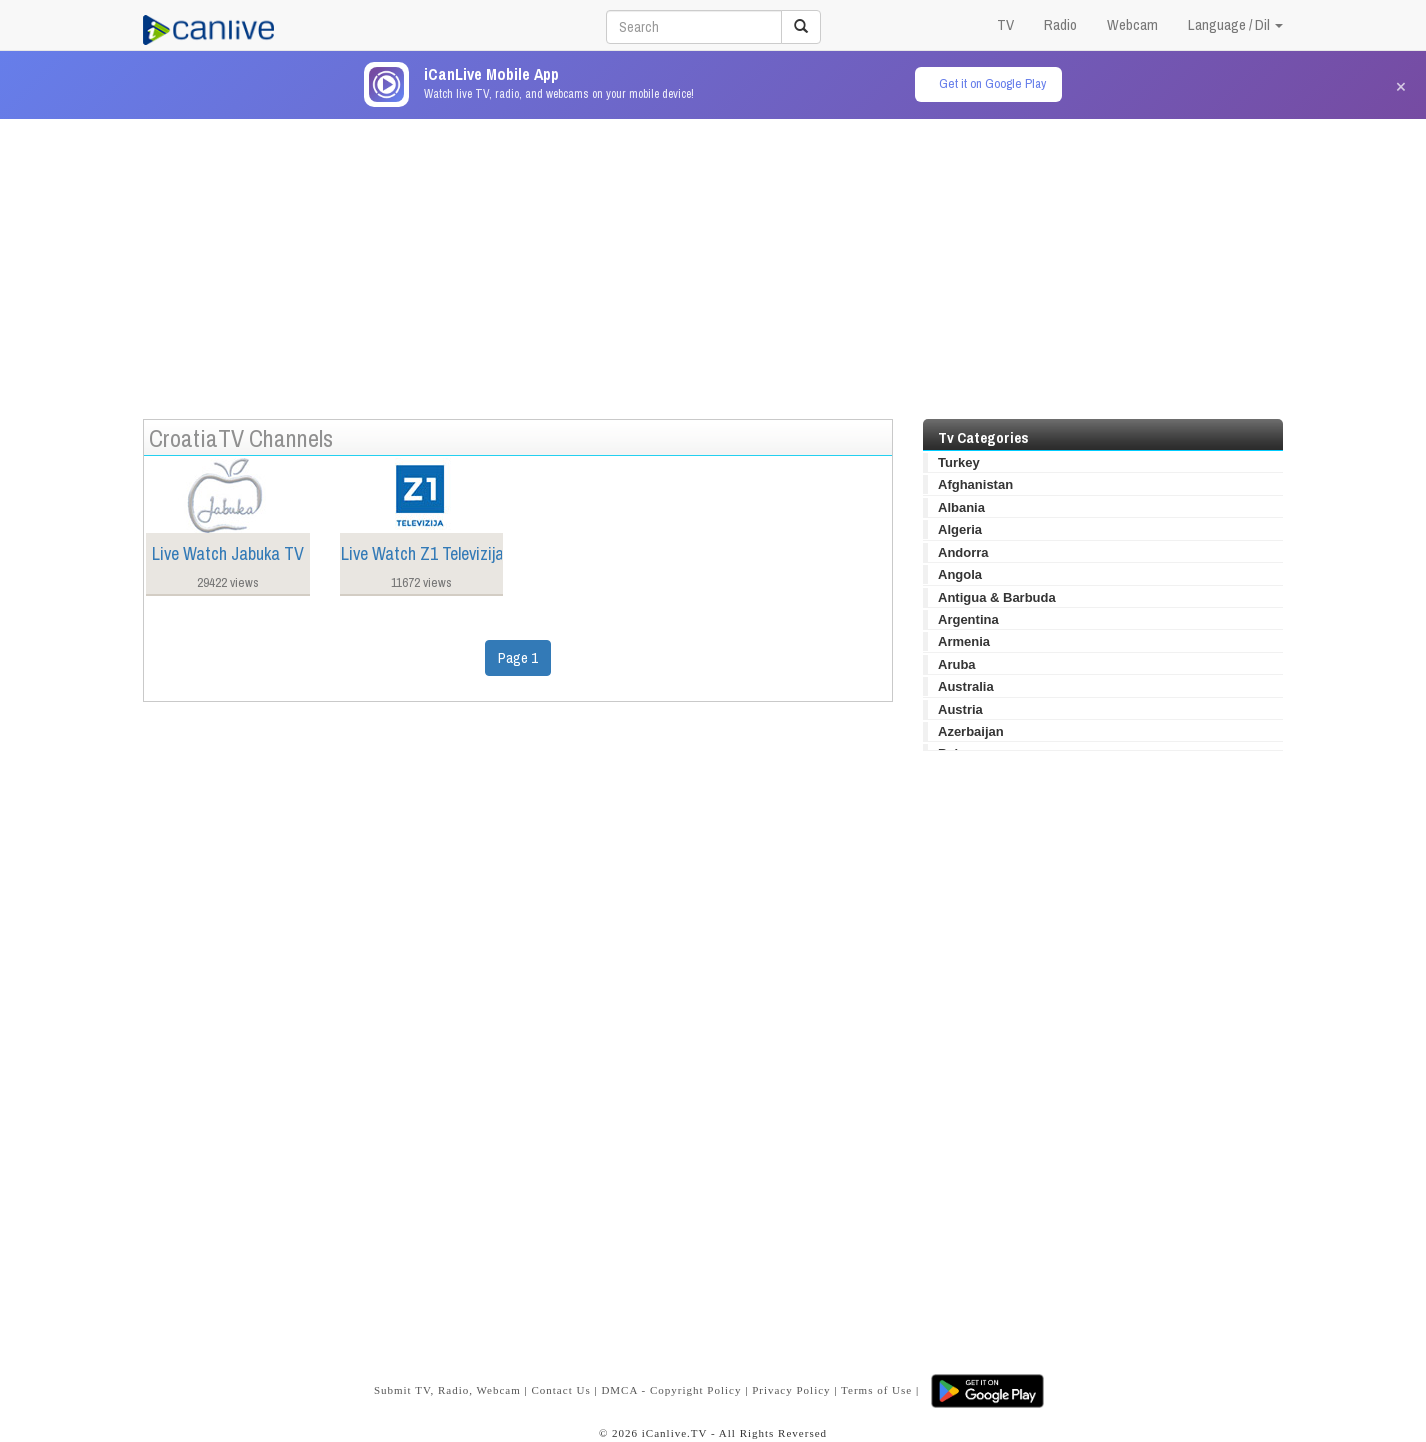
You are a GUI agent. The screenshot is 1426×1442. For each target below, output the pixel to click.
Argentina (968, 619)
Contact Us (560, 1390)
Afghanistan (975, 484)
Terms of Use (876, 1390)
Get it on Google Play (992, 83)
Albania (961, 507)
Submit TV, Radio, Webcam (447, 1390)
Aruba (957, 664)
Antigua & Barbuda (997, 597)
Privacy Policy (791, 1390)
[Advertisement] (713, 259)
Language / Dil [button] (1235, 24)
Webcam (1132, 24)
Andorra (963, 552)
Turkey (959, 462)
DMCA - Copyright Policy (671, 1390)
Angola (960, 574)
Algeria (960, 529)
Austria (960, 709)
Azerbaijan (971, 731)
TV (1005, 24)
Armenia (964, 641)
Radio (1060, 24)
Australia (966, 686)
